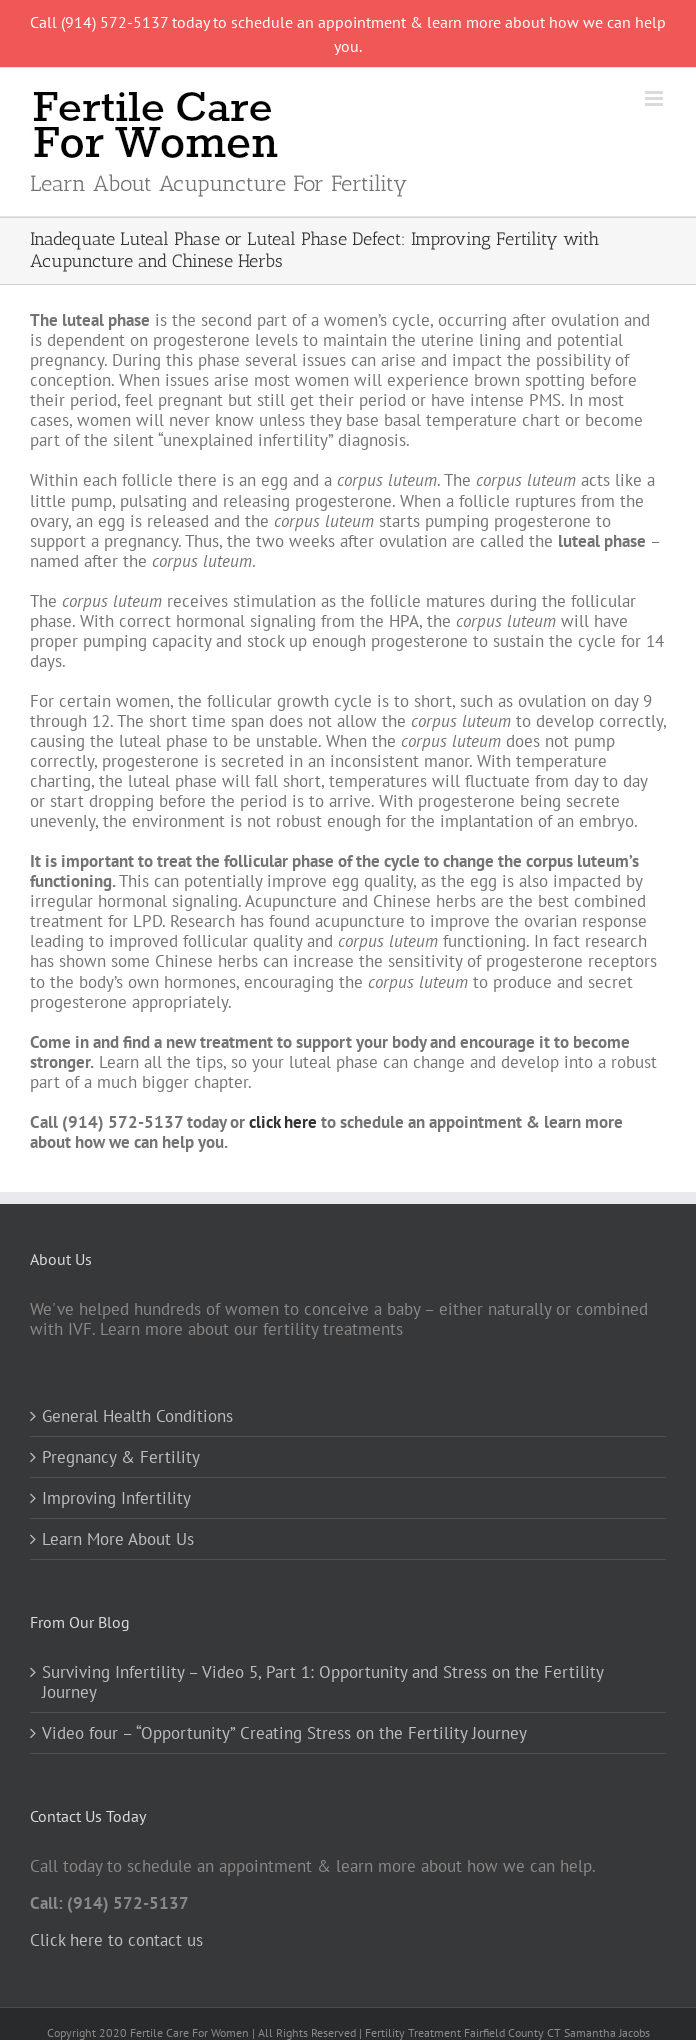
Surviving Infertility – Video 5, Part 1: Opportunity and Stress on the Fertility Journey (322, 1682)
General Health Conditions (137, 1416)
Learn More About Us (118, 1539)
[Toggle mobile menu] (655, 98)
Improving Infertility (116, 1498)
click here (283, 1122)
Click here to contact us (116, 1940)
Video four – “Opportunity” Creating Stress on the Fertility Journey (284, 1733)
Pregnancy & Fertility (121, 1457)
